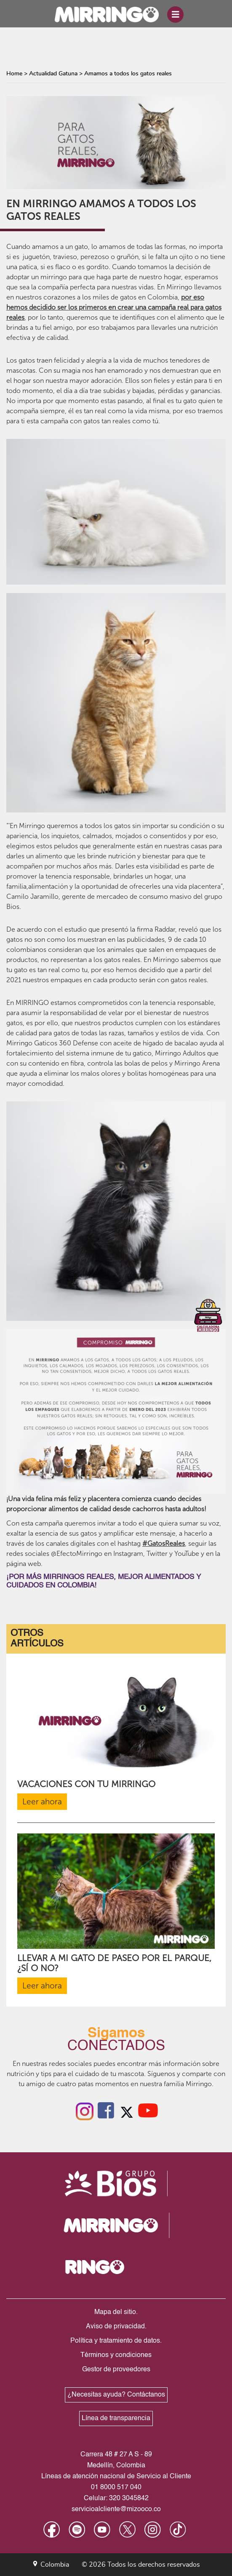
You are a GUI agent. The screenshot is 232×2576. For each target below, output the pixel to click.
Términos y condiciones (116, 2355)
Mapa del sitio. (116, 2312)
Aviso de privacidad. (116, 2326)
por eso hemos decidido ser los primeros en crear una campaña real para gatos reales (113, 307)
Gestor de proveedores (116, 2369)
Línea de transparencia (116, 2418)
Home (14, 74)
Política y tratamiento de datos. (116, 2341)
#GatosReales (163, 1543)
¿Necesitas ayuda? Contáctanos (116, 2395)
